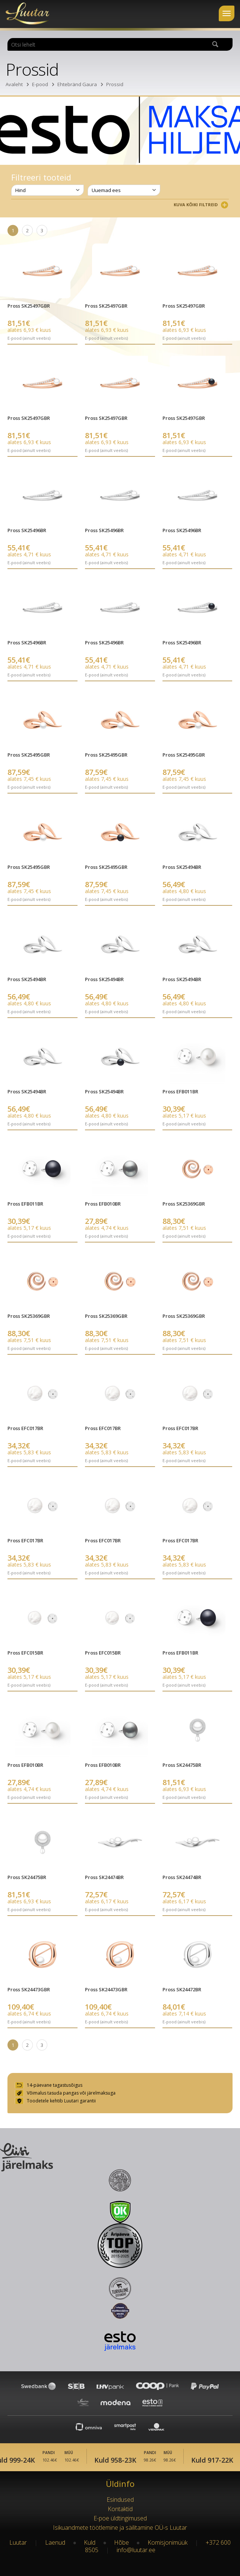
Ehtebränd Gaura (77, 84)
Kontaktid (120, 2509)
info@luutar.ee (136, 2550)
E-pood (40, 84)
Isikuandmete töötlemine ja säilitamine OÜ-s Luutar (120, 2527)
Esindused (120, 2499)
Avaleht (14, 84)
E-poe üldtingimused (120, 2518)
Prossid (114, 84)
